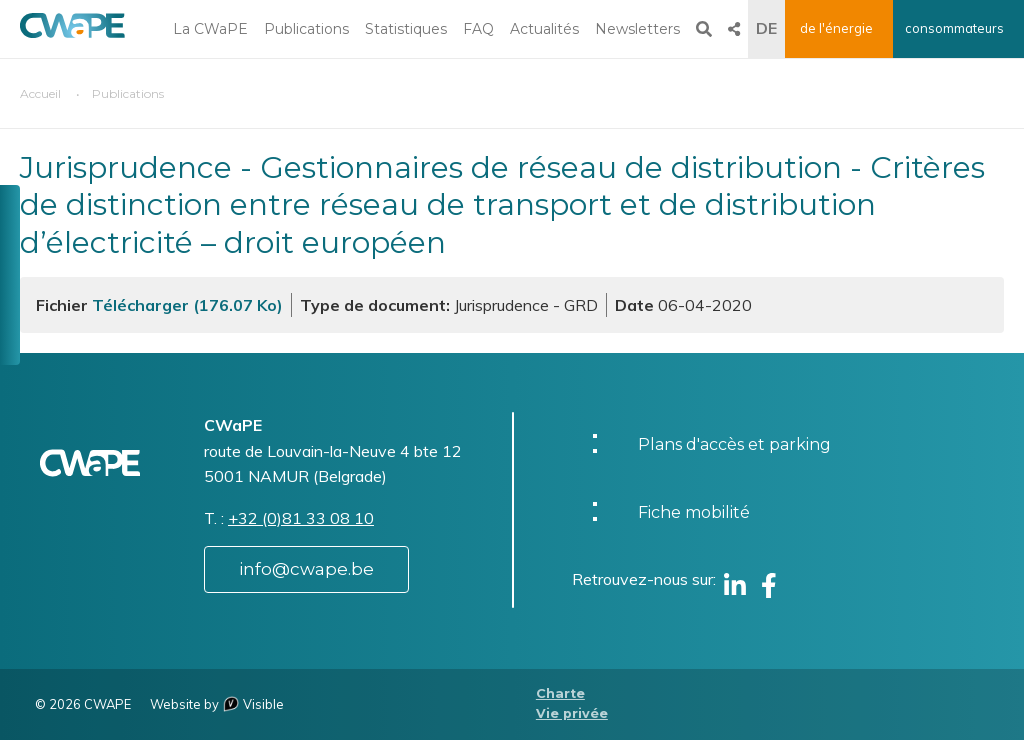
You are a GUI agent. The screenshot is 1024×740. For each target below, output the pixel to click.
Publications (306, 29)
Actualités (544, 29)
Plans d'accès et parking (734, 444)
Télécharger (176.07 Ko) (187, 305)
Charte (560, 693)
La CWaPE (210, 29)
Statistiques (406, 29)
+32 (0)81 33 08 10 (301, 518)
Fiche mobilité (694, 512)
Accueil (40, 93)
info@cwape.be (306, 569)
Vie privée (572, 713)
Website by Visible (217, 704)
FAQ (478, 29)
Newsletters (637, 29)
